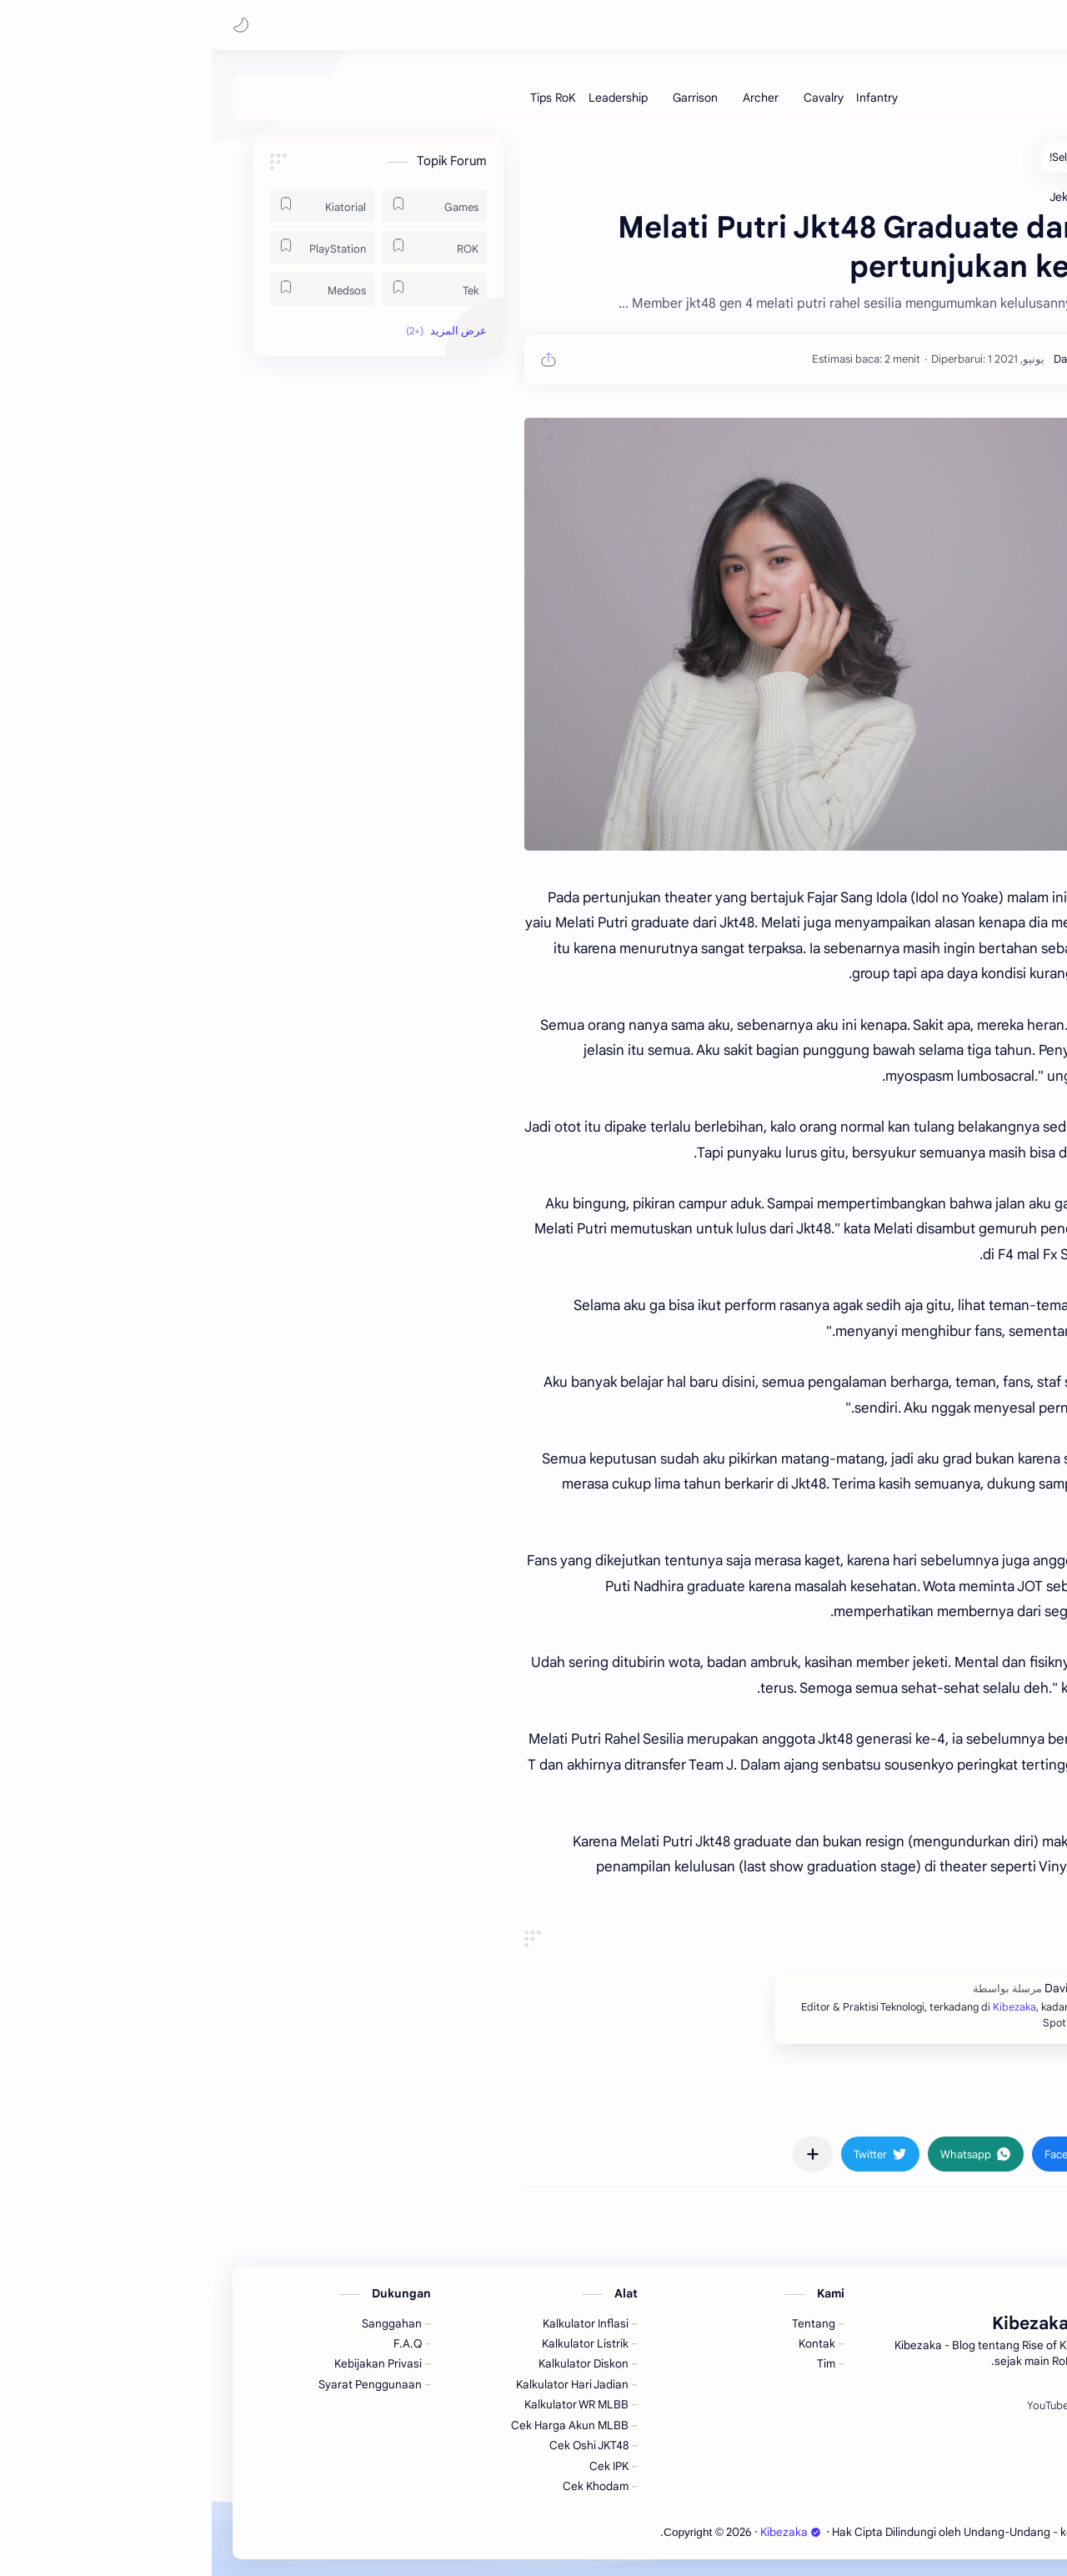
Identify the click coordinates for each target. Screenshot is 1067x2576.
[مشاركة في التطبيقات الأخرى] (601, 2154)
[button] (29, 25)
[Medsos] (110, 289)
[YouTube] (836, 2406)
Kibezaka (903, 25)
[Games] (223, 206)
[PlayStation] (110, 247)
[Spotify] (887, 2406)
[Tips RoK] (341, 97)
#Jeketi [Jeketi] (934, 2105)
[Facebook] (943, 2406)
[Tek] (223, 289)
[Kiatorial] (110, 206)
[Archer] (549, 97)
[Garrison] (483, 97)
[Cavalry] (612, 97)
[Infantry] (665, 97)
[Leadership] (406, 97)
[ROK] (223, 247)
